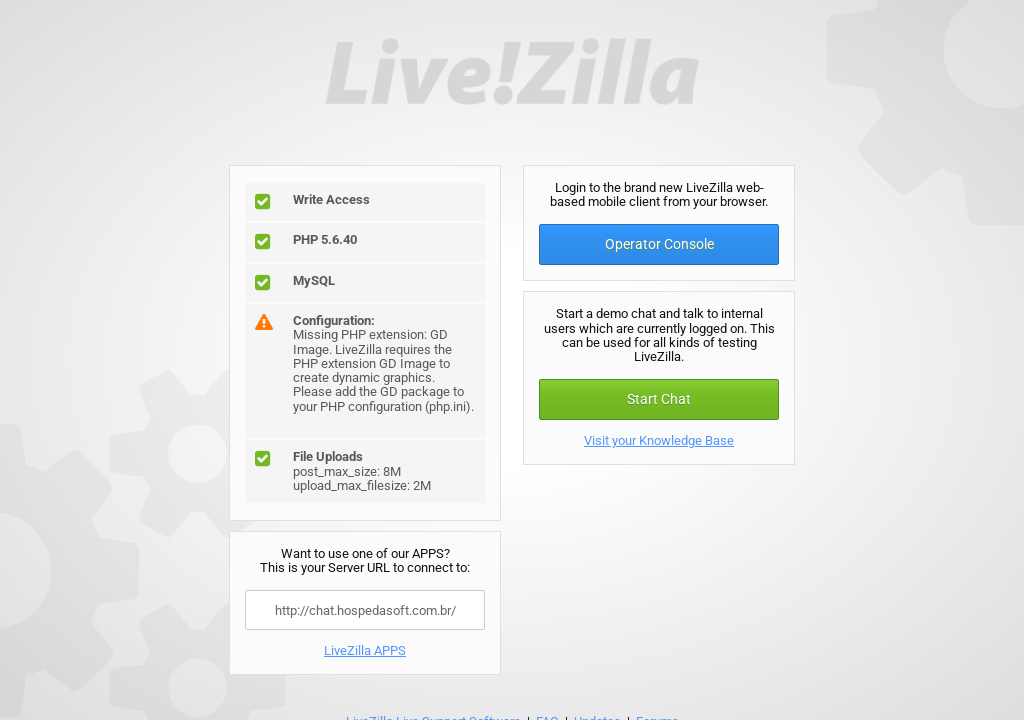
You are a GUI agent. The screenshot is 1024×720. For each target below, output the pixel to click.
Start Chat (659, 399)
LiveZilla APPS (365, 651)
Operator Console (659, 244)
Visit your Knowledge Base (659, 441)
